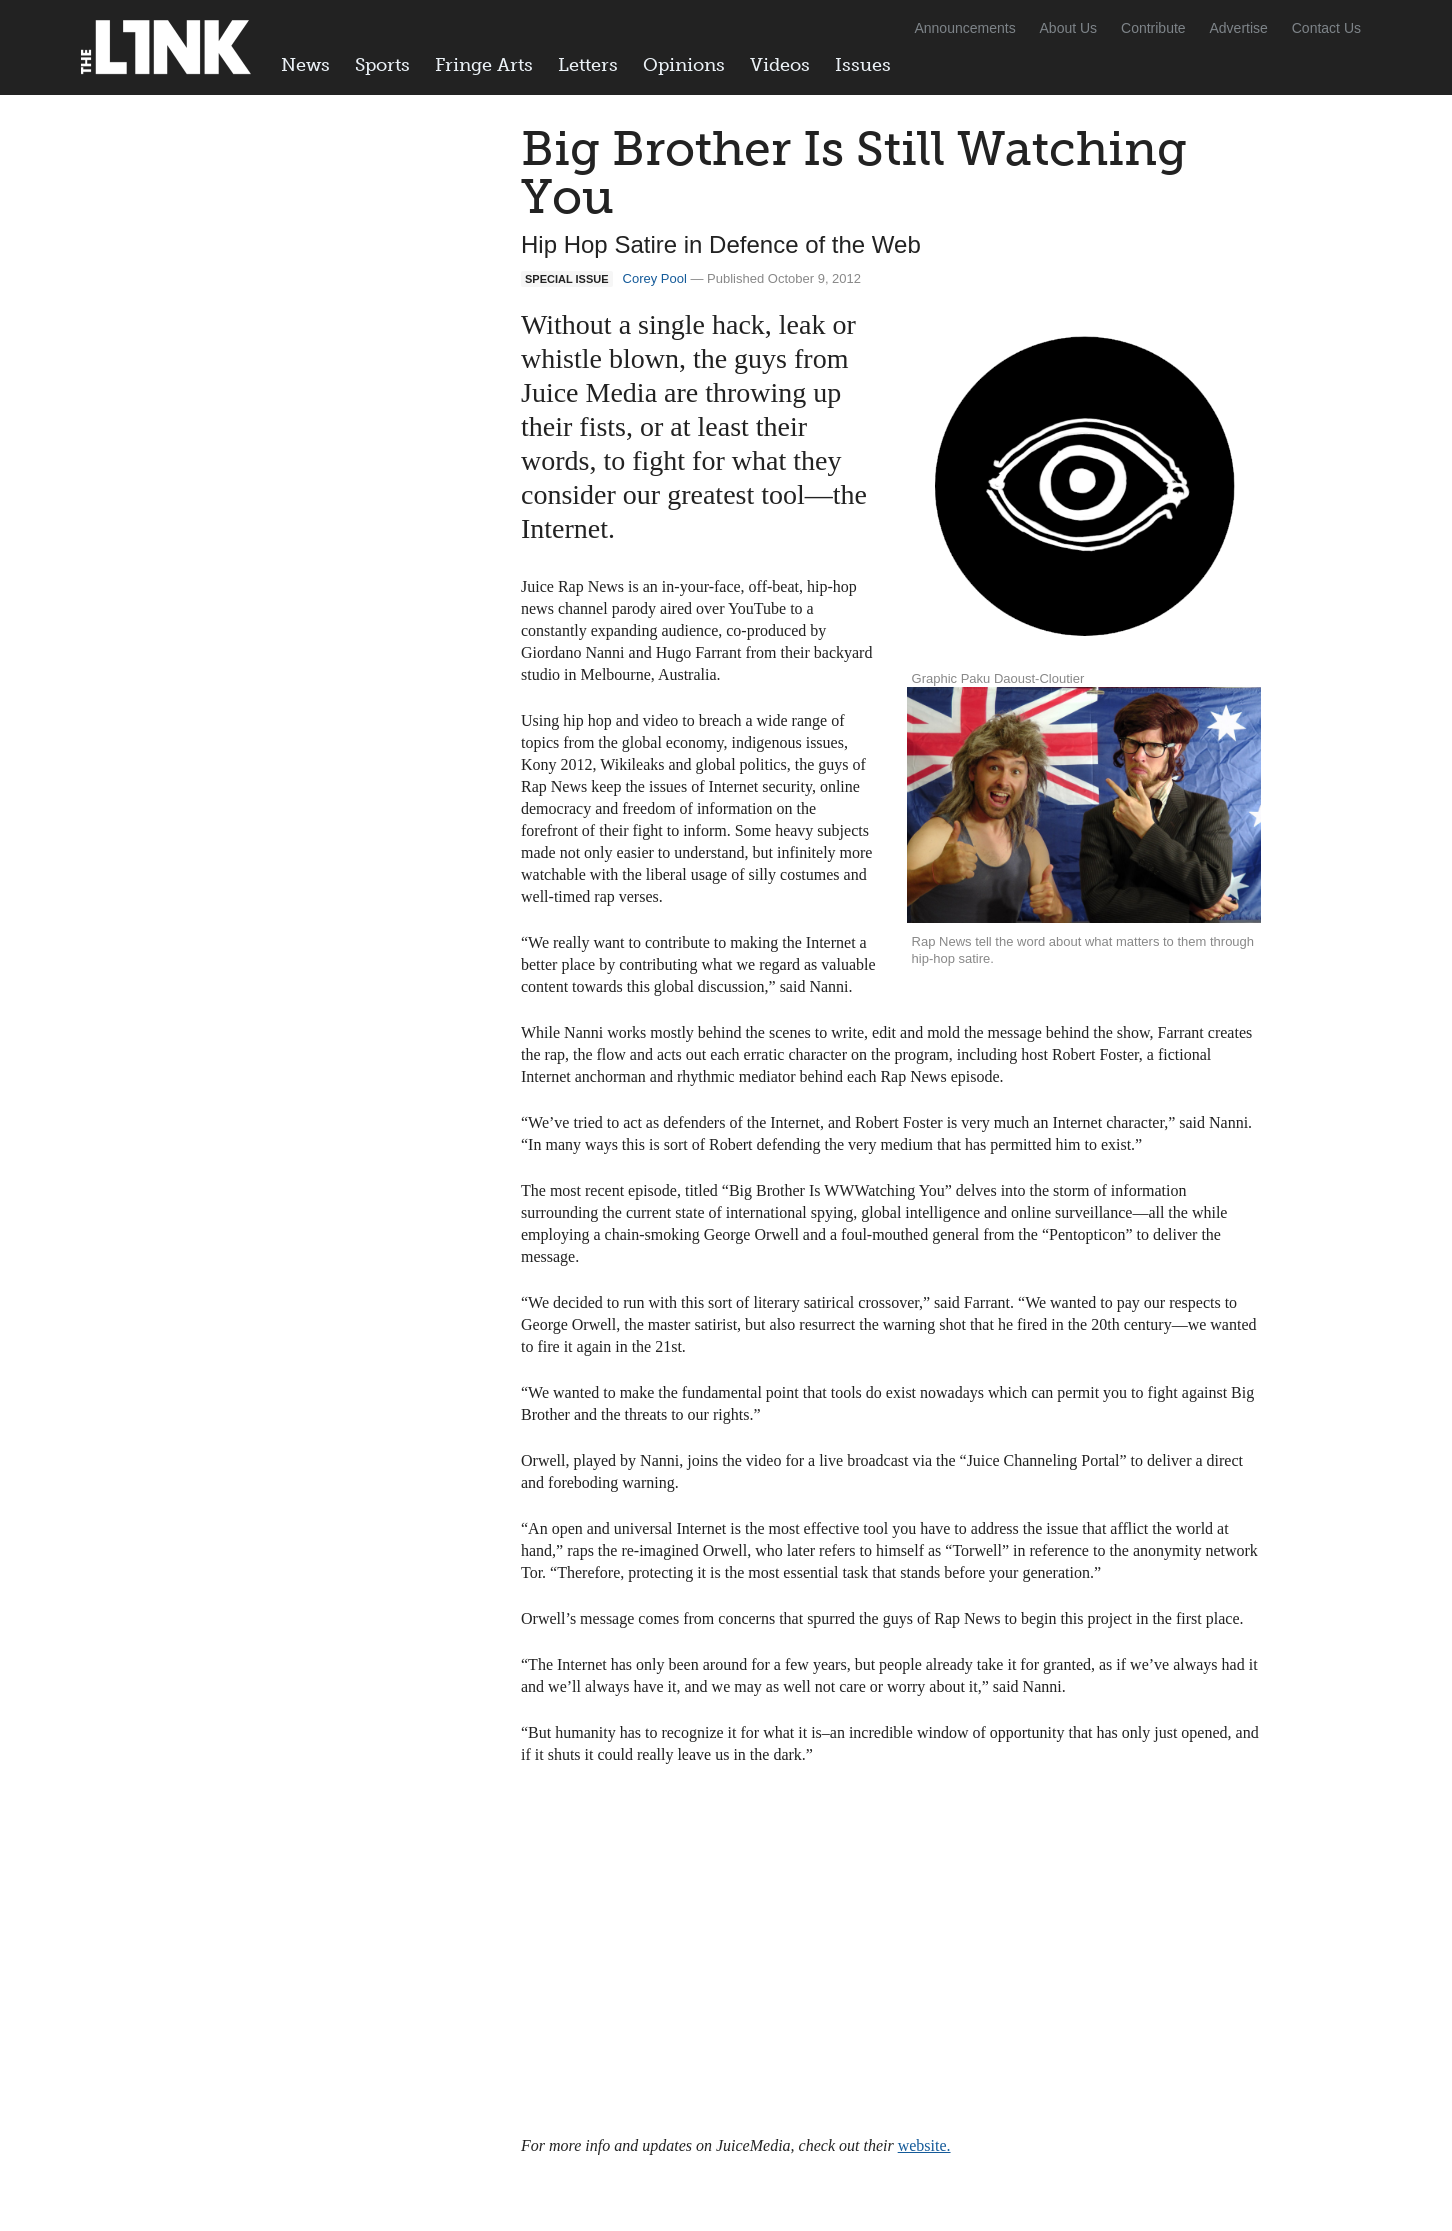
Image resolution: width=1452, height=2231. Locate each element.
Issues (863, 65)
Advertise (1239, 28)
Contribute (1153, 28)
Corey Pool (655, 278)
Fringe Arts (484, 65)
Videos (780, 65)
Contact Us (1326, 28)
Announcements (964, 28)
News (305, 65)
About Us (1069, 28)
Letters (588, 65)
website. (924, 2145)
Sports (382, 65)
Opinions (684, 65)
